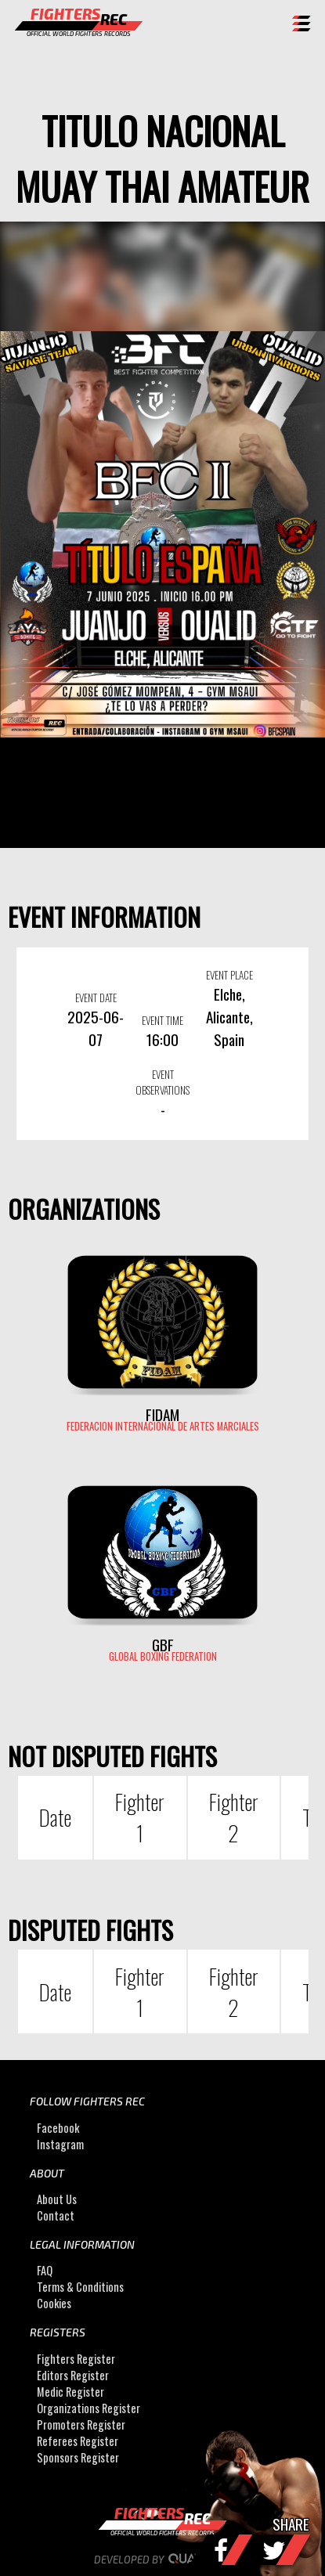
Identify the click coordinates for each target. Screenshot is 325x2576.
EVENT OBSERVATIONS (162, 1082)
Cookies (54, 2303)
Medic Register (70, 2391)
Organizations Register (88, 2408)
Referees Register (77, 2440)
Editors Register (73, 2375)
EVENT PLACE (229, 975)
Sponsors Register (78, 2457)
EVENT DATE (96, 997)
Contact (55, 2215)
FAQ (44, 2270)
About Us (57, 2199)
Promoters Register (81, 2424)
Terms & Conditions (80, 2286)
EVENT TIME (162, 1020)
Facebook (58, 2127)
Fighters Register (76, 2358)
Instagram (60, 2144)
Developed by (162, 2559)
